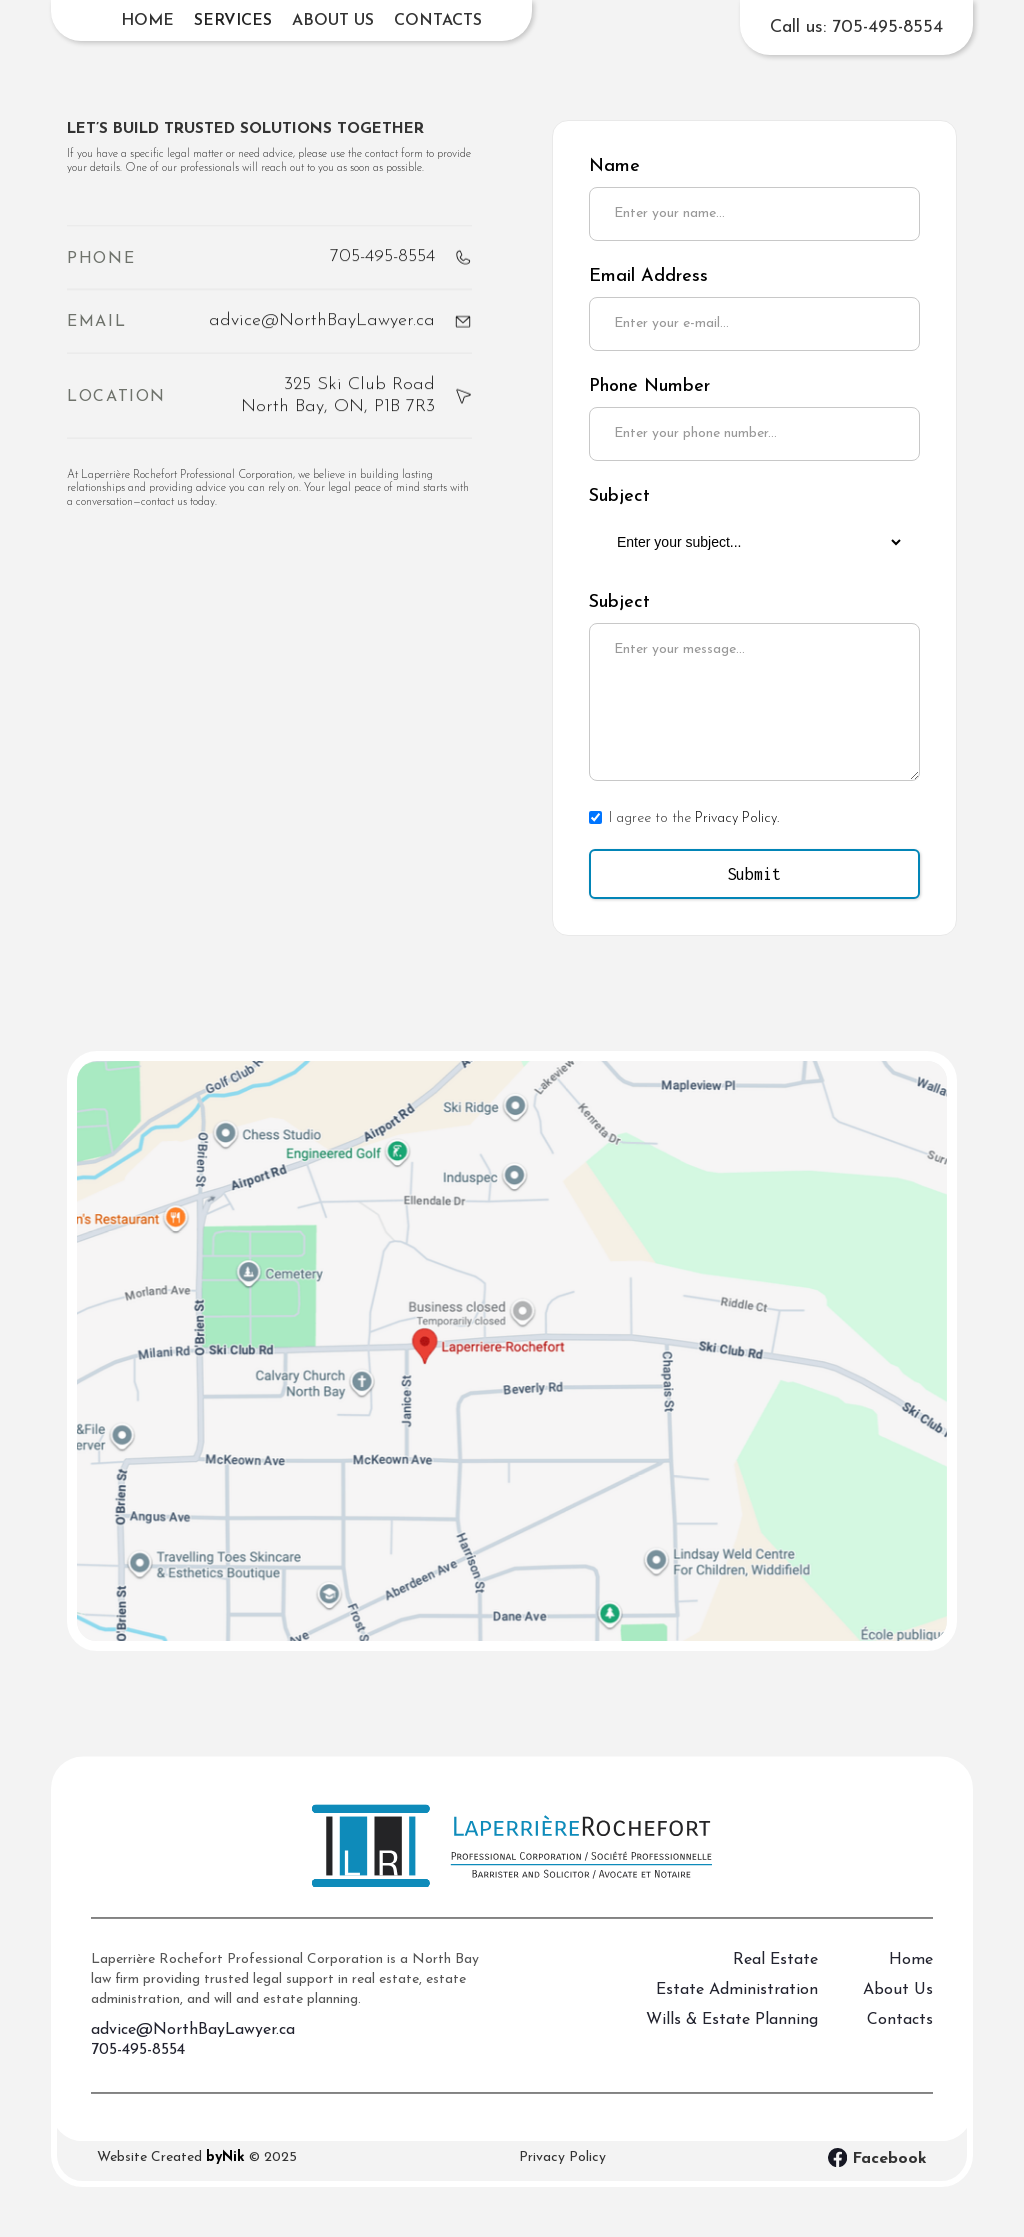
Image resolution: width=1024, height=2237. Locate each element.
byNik (225, 2157)
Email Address (648, 276)
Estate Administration (737, 2005)
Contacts (438, 21)
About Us (898, 2005)
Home (147, 21)
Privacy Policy (562, 2157)
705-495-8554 (138, 2065)
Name (614, 166)
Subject (619, 496)
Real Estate (775, 1975)
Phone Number (649, 386)
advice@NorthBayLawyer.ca (193, 2045)
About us (333, 21)
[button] (233, 21)
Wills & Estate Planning (732, 2035)
